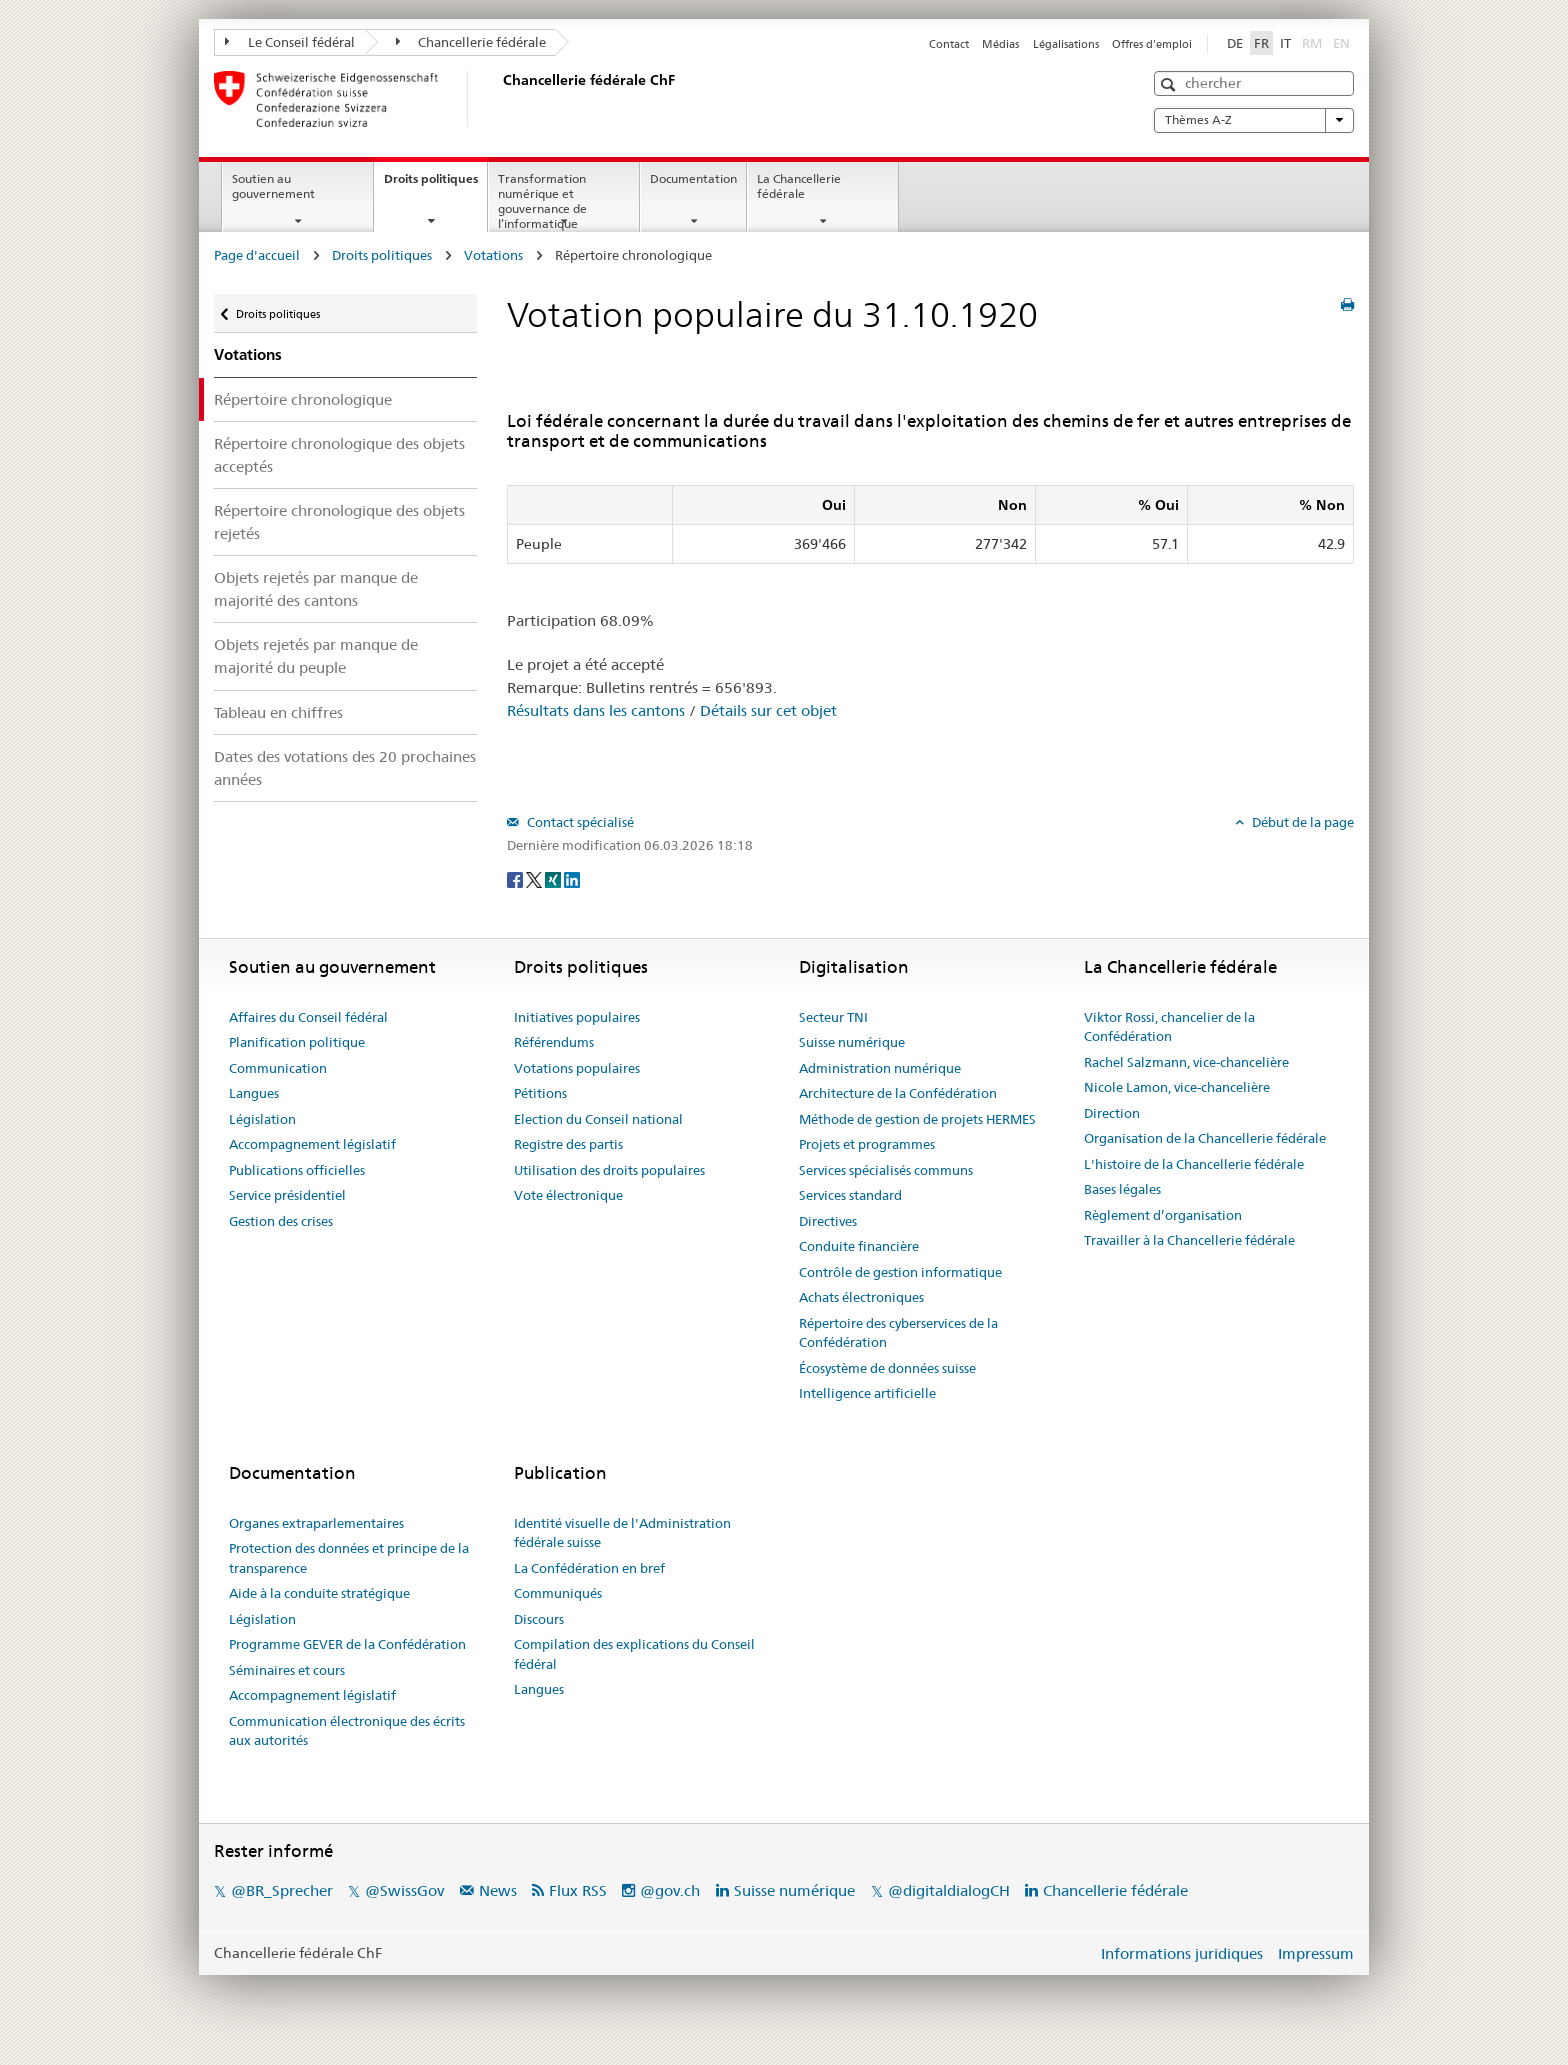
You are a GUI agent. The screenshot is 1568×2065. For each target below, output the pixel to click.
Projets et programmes (867, 1144)
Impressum (1316, 1953)
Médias (1000, 44)
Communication (278, 1068)
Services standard (850, 1195)
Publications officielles (297, 1170)
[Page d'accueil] (499, 99)
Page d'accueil (257, 255)
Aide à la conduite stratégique (319, 1593)
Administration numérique (880, 1068)
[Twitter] (535, 878)
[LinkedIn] (572, 878)
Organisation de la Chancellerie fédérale (1205, 1138)
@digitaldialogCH (949, 1890)
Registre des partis (568, 1144)
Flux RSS (578, 1890)
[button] (1170, 84)
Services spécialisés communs (886, 1170)
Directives (828, 1221)
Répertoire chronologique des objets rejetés (339, 522)
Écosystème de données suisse (887, 1368)
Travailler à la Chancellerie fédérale (1189, 1240)
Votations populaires (577, 1068)
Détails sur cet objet (768, 710)
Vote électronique (568, 1195)
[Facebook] (516, 878)
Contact (949, 44)
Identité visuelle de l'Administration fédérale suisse (622, 1533)
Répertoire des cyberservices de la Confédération (898, 1333)
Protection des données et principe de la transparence (349, 1558)
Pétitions (540, 1093)
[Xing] (554, 878)
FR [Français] (1261, 43)
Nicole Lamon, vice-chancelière (1177, 1087)
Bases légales (1122, 1189)
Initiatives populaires (577, 1017)
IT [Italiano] (1285, 43)
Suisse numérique (852, 1042)
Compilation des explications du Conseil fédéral (634, 1654)
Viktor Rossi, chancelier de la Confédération (1169, 1027)
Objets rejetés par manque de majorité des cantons (316, 589)
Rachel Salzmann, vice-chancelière (1186, 1062)
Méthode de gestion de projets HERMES (917, 1119)
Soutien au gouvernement (273, 186)
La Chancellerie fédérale (799, 186)
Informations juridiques (1182, 1953)
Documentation (693, 178)
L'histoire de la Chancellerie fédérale (1194, 1164)
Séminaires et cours (287, 1670)
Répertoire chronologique (303, 399)
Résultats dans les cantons (596, 710)
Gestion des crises (281, 1221)
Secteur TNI (833, 1017)
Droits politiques (435, 185)
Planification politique (297, 1042)
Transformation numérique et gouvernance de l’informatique (542, 200)
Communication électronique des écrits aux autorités (347, 1731)
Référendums (554, 1042)
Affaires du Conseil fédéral (308, 1017)
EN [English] (1341, 43)
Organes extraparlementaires (316, 1523)
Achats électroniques (861, 1297)
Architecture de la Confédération (898, 1093)
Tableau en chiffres (278, 712)
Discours (539, 1619)
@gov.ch (670, 1890)
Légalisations (1066, 44)
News (498, 1890)
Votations (493, 255)
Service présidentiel (287, 1195)
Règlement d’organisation (1163, 1215)
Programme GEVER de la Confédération (347, 1644)
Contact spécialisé (579, 822)
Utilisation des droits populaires (609, 1170)
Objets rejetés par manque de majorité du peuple (316, 656)
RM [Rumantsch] (1312, 43)
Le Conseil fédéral (290, 42)
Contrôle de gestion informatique (900, 1272)
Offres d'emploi (1152, 44)
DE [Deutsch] (1235, 43)
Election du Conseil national (598, 1119)
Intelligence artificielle (867, 1393)
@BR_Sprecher (282, 1890)
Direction (1112, 1113)
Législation (262, 1119)
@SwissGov (404, 1890)
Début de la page (1301, 822)
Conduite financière (859, 1246)
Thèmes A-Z (1254, 120)
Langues (254, 1093)
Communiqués (558, 1593)
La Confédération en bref (589, 1568)
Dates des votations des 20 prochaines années (345, 768)
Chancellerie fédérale (471, 42)
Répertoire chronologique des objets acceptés (339, 455)
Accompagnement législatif (312, 1144)
